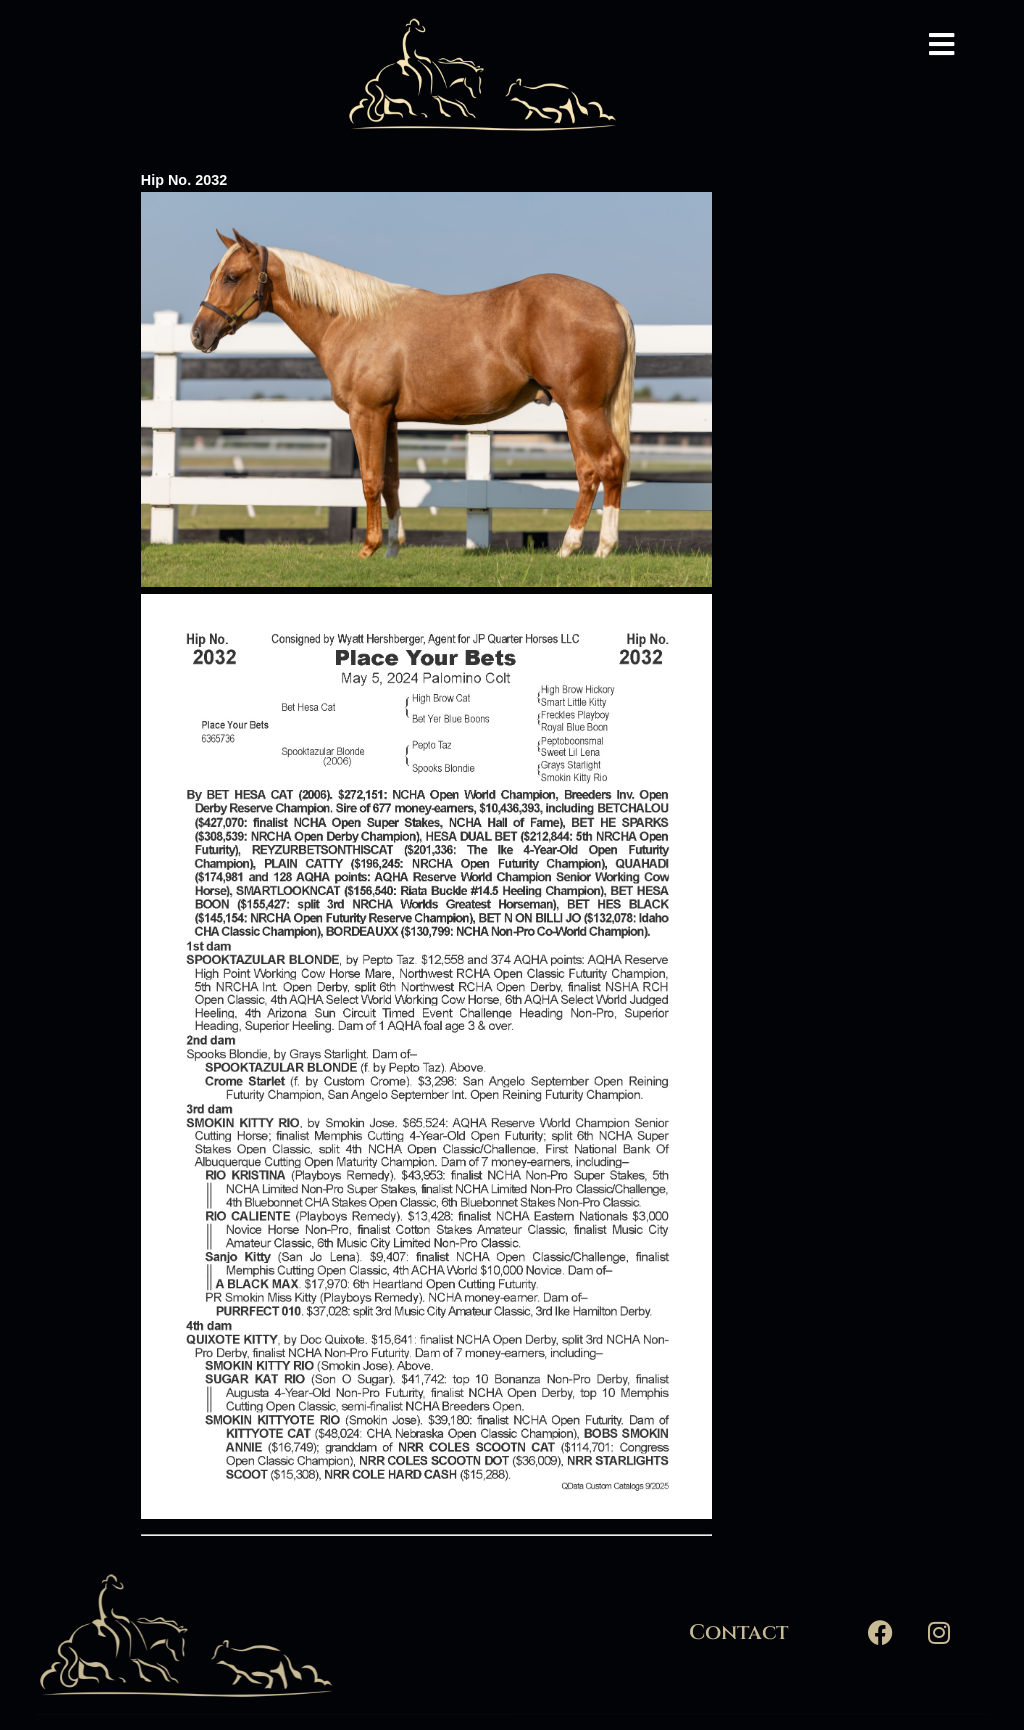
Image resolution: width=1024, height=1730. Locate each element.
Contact (738, 1633)
